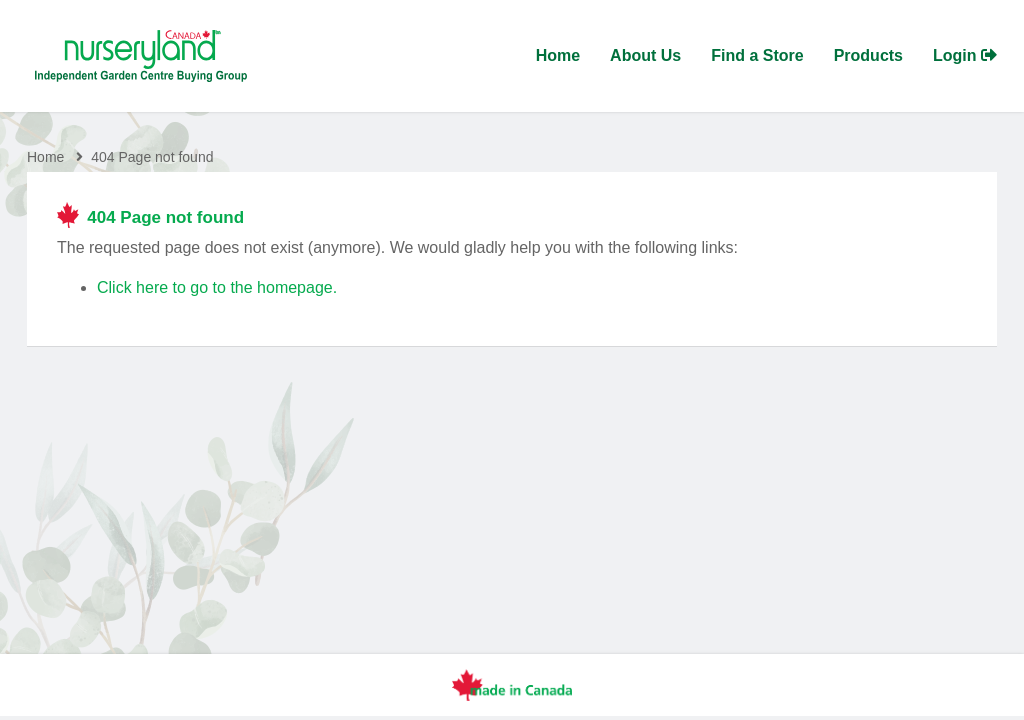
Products (868, 55)
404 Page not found (152, 157)
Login (965, 55)
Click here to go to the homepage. (217, 287)
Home (558, 55)
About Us (645, 55)
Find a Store (757, 55)
